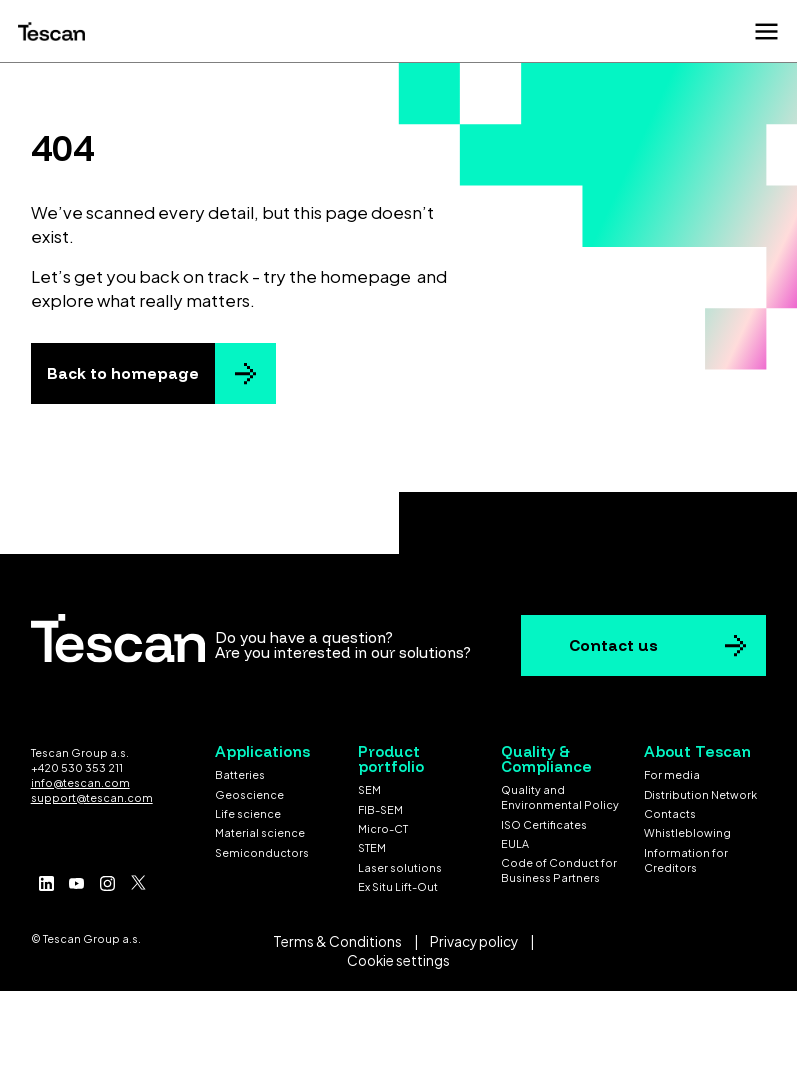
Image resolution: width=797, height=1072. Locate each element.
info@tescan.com (80, 782)
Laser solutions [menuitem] (400, 867)
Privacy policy (474, 941)
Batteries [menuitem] (240, 774)
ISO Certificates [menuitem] (544, 824)
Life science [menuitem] (248, 813)
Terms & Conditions (337, 941)
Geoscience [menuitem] (249, 794)
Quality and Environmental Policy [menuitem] (560, 797)
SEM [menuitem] (369, 789)
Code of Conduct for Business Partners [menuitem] (559, 870)
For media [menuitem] (672, 774)
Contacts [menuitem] (670, 813)
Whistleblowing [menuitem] (687, 832)
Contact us (613, 645)
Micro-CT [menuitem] (383, 828)
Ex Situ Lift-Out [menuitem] (398, 886)
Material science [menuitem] (260, 832)
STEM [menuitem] (372, 847)
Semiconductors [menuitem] (262, 852)
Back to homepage (123, 373)
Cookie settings (398, 960)
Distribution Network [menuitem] (700, 794)
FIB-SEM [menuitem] (380, 809)
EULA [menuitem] (515, 843)
